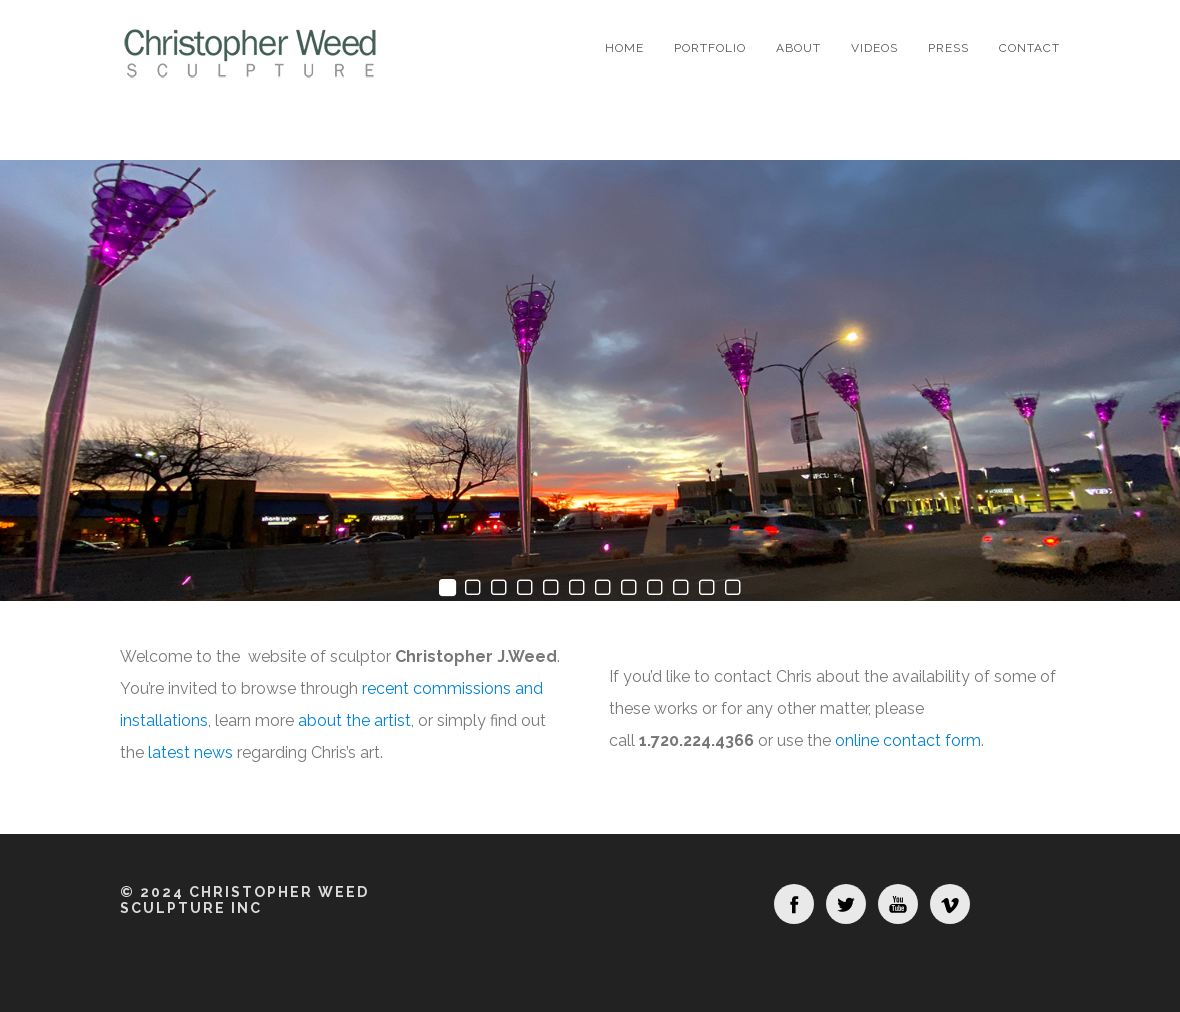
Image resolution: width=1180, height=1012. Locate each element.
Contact (1029, 48)
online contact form (908, 740)
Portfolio (710, 48)
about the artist (354, 720)
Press (948, 48)
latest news (190, 752)
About (798, 48)
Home (624, 48)
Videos (874, 48)
